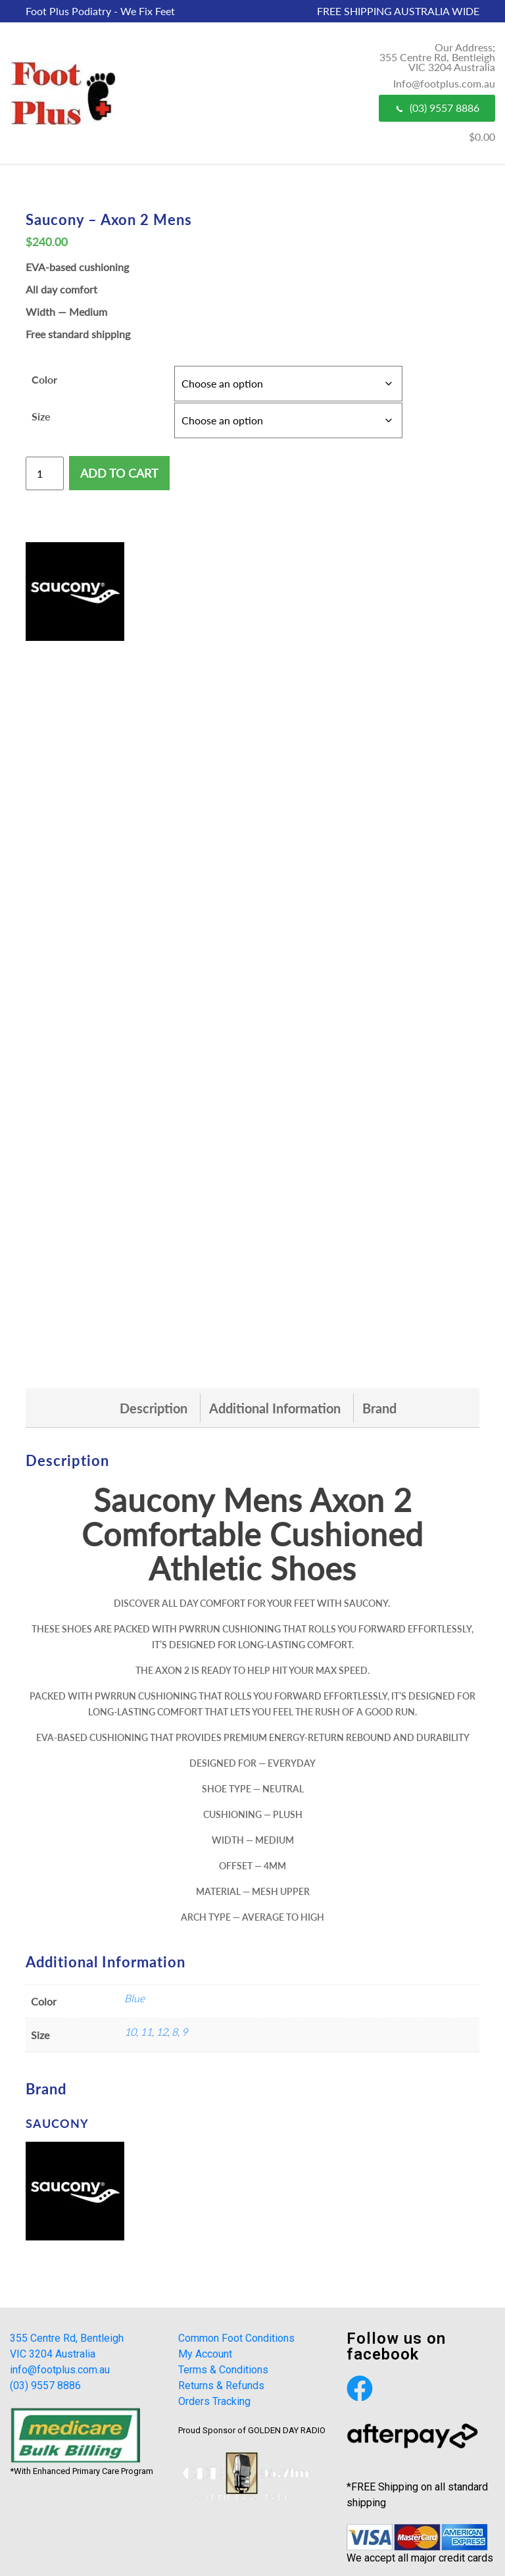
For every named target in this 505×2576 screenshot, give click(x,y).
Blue (134, 1998)
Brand (379, 1408)
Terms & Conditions (223, 2369)
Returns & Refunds (221, 2385)
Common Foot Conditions (236, 2338)
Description (153, 1408)
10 (130, 2031)
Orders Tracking (214, 2401)
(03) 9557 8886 (437, 107)
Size (41, 416)
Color (44, 379)
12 (162, 2031)
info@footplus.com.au (60, 2369)
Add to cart (119, 473)
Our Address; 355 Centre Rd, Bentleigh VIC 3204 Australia (437, 57)
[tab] (154, 1408)
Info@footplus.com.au (444, 83)
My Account (205, 2354)
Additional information (275, 1408)
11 (146, 2031)
